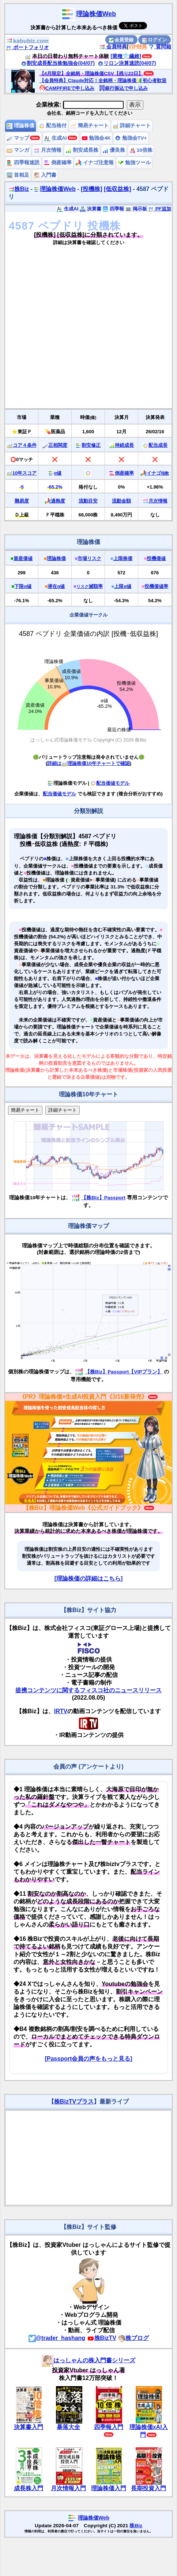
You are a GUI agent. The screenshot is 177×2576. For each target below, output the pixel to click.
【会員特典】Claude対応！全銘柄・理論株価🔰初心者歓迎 (102, 80)
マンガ (18, 150)
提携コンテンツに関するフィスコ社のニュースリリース (88, 1690)
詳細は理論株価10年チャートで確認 (88, 763)
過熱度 (58, 501)
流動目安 (88, 501)
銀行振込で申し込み (123, 88)
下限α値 (22, 586)
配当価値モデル (109, 783)
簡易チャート (90, 125)
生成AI (55, 138)
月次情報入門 (68, 2488)
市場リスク (89, 558)
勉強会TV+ (131, 138)
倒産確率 (58, 162)
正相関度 (57, 445)
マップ (18, 138)
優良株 (113, 150)
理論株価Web (96, 14)
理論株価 (20, 125)
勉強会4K (96, 138)
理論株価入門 (108, 2488)
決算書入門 (28, 2427)
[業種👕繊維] (125, 56)
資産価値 (23, 558)
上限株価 (122, 558)
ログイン (154, 40)
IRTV (60, 1711)
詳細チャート (132, 125)
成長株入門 (28, 2488)
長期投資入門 (148, 2488)
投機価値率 (156, 586)
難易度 (22, 501)
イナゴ (158, 473)
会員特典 (113, 46)
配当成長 (157, 445)
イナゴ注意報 (95, 162)
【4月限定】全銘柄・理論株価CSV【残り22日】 (91, 73)
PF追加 (159, 208)
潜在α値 (56, 586)
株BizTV (101, 2338)
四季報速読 (23, 162)
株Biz (18, 189)
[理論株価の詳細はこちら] (88, 1578)
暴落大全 (68, 2427)
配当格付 (53, 125)
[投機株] (91, 189)
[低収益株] (117, 189)
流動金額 (121, 501)
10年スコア (24, 473)
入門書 (45, 175)
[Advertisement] (78, 330)
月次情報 (47, 150)
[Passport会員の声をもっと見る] (88, 2059)
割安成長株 (81, 150)
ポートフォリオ (27, 47)
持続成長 (124, 445)
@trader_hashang (57, 2338)
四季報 (113, 208)
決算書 (90, 208)
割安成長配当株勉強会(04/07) (58, 63)
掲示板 (136, 208)
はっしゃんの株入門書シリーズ (88, 2360)
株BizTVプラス (74, 2101)
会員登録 (121, 40)
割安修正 (91, 445)
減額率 (89, 586)
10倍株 (140, 150)
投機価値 (156, 558)
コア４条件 (25, 445)
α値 (58, 473)
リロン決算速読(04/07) (127, 63)
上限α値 (122, 586)
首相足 (18, 175)
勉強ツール (134, 162)
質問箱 (159, 46)
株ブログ (133, 2338)
